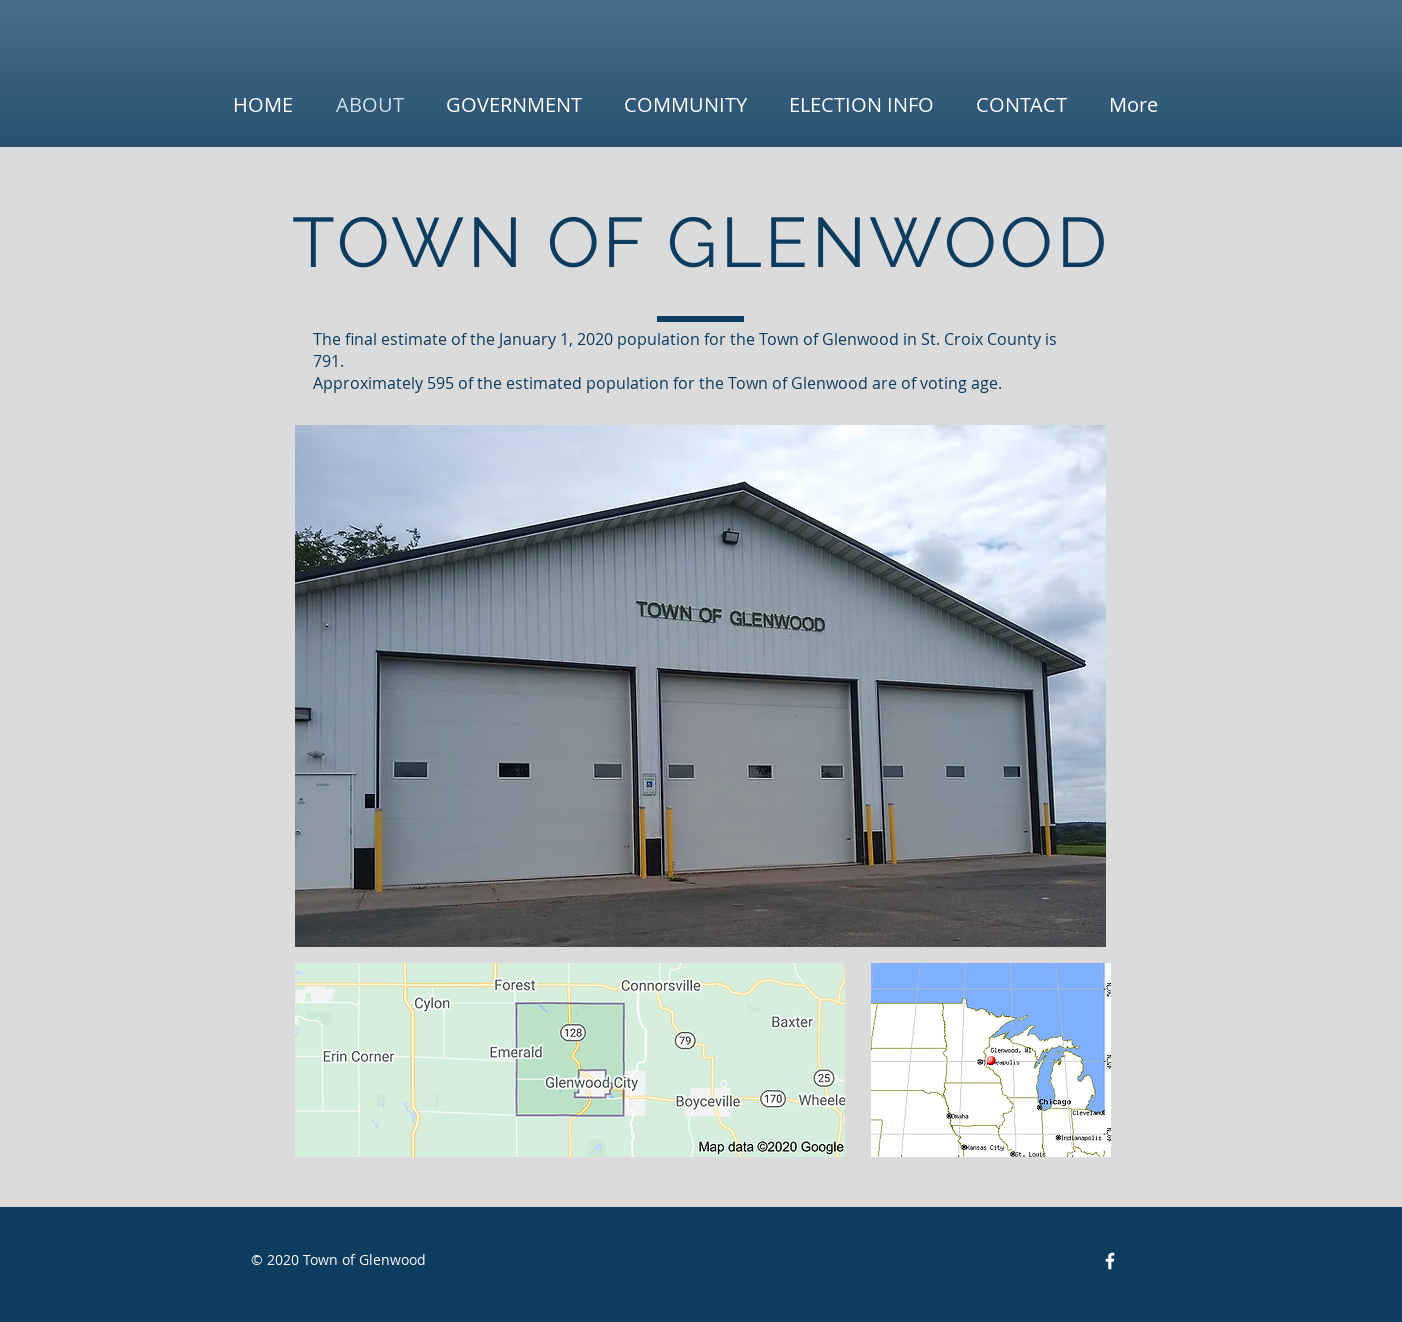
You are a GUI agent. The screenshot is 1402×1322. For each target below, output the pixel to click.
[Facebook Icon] (1110, 1261)
